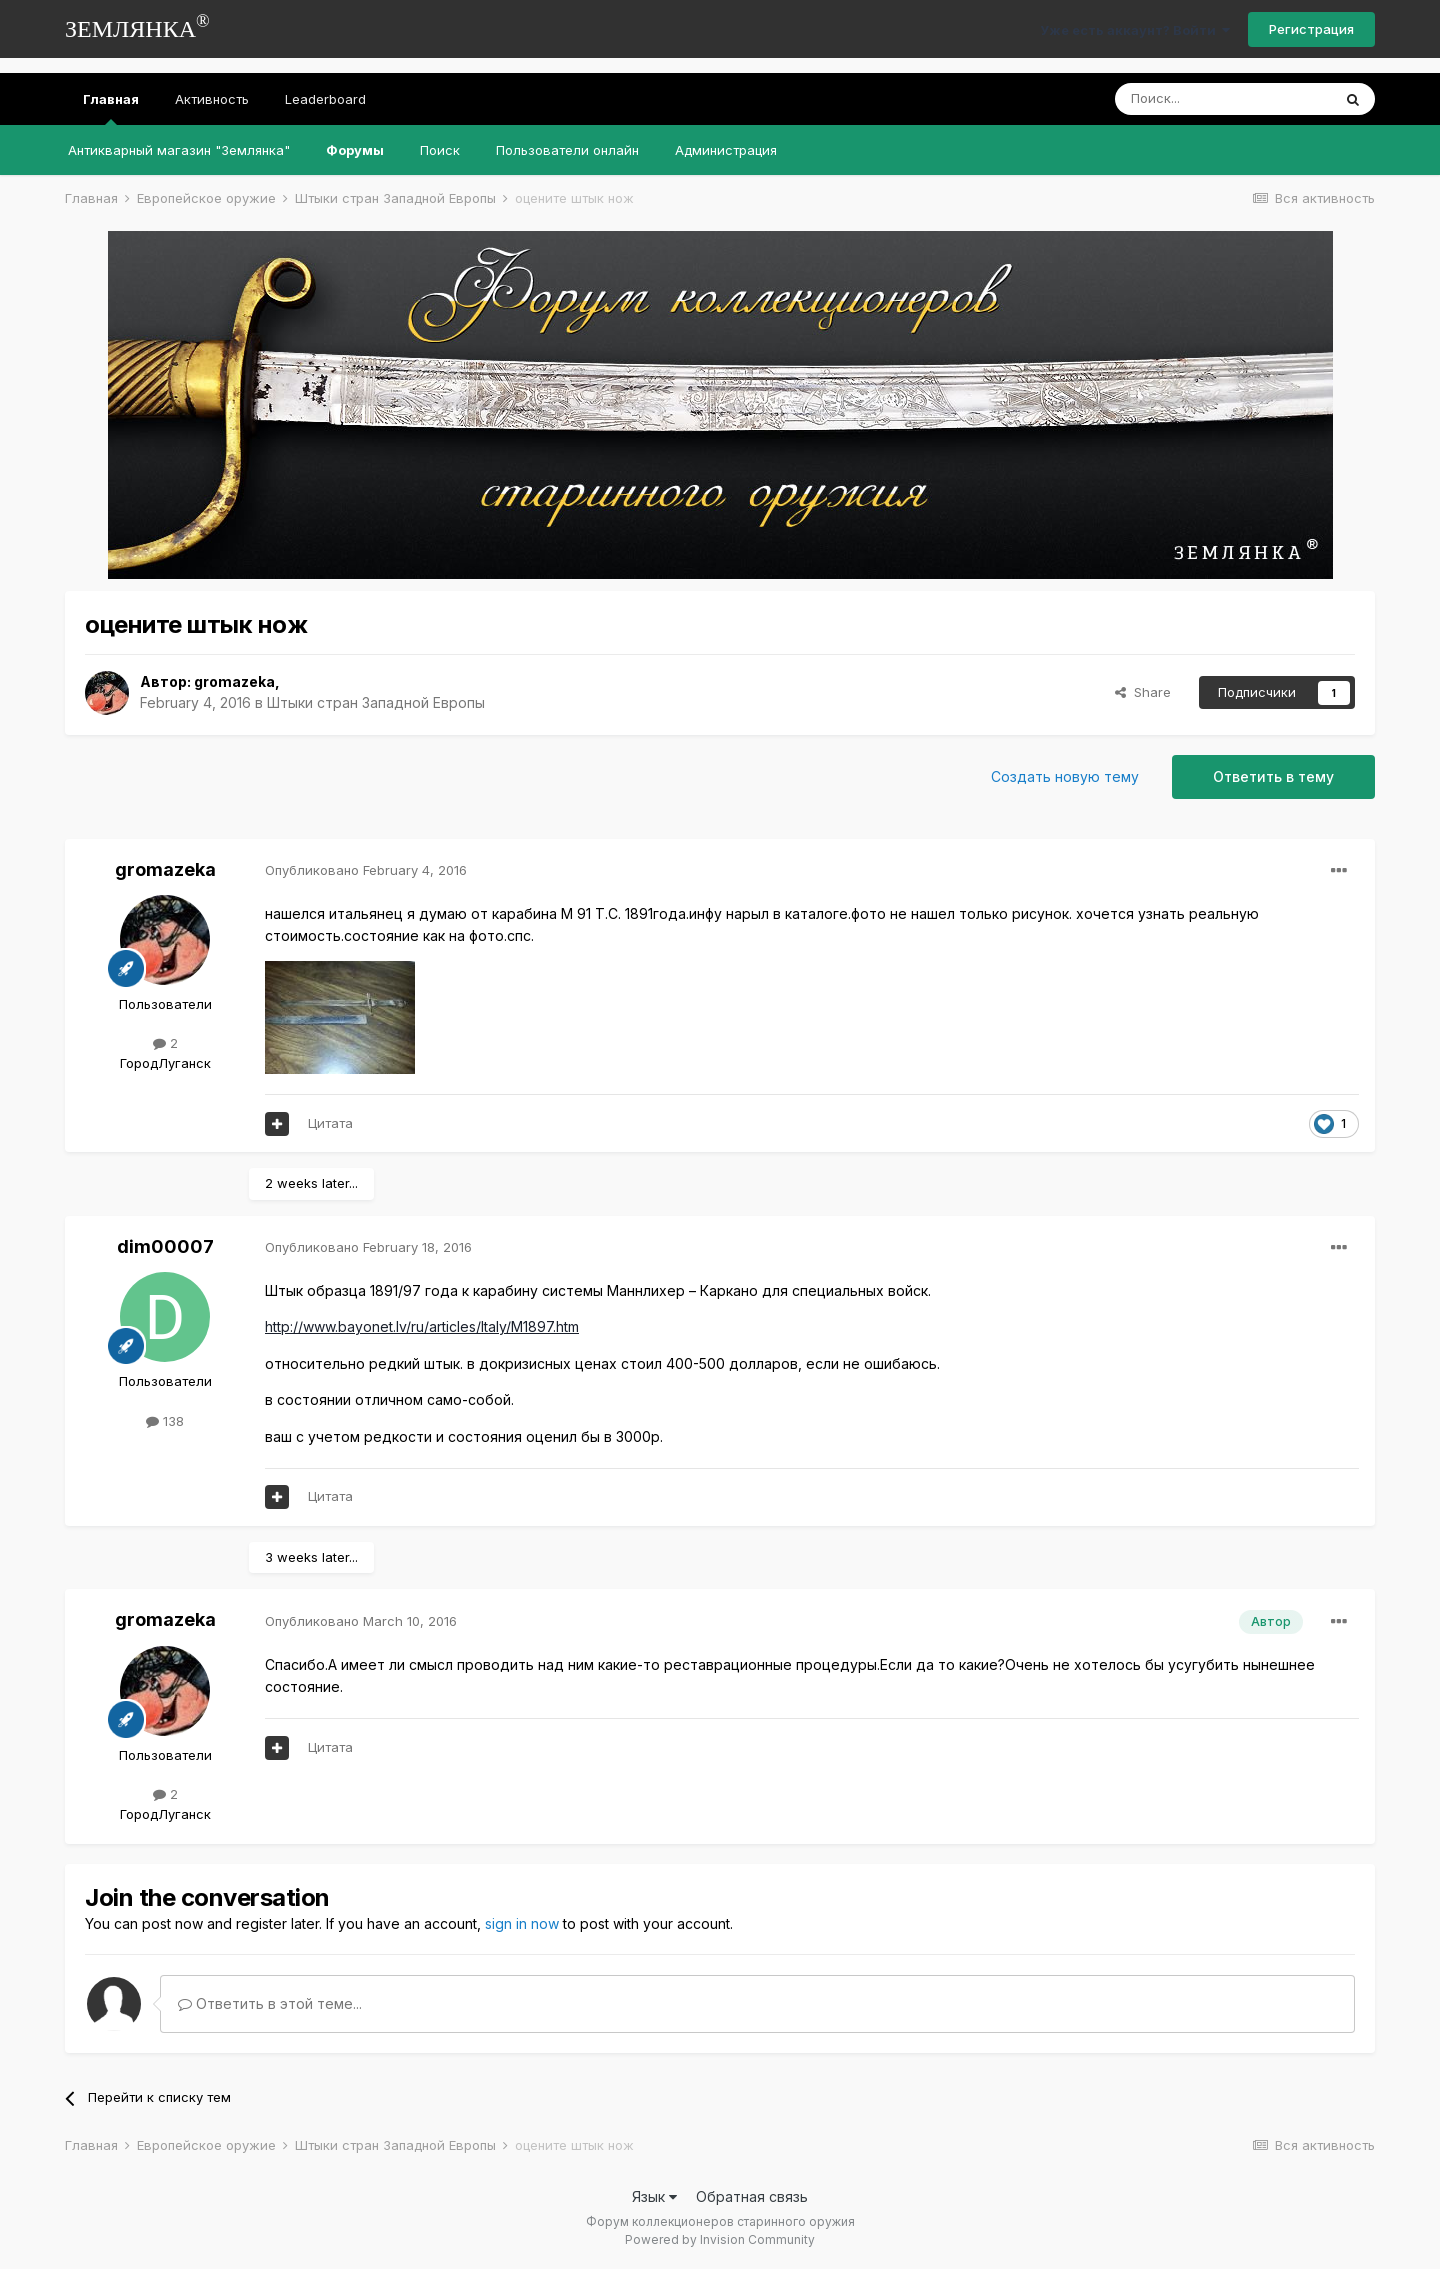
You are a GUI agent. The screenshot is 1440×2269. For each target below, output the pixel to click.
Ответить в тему (1273, 776)
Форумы (355, 150)
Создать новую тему (1065, 776)
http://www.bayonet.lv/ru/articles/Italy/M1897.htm (422, 1326)
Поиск (440, 150)
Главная (111, 108)
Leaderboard (325, 99)
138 (165, 1421)
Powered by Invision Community (720, 2239)
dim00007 (165, 1246)
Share (1143, 692)
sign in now (522, 1923)
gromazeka (234, 681)
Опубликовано (366, 870)
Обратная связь (752, 2196)
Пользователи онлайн (567, 150)
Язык (654, 2196)
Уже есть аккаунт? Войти (1135, 30)
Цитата (330, 1123)
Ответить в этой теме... (270, 2003)
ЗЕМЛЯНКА (137, 26)
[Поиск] (1223, 99)
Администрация (726, 150)
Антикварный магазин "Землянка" (179, 150)
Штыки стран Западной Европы (376, 702)
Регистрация (1311, 29)
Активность (212, 99)
